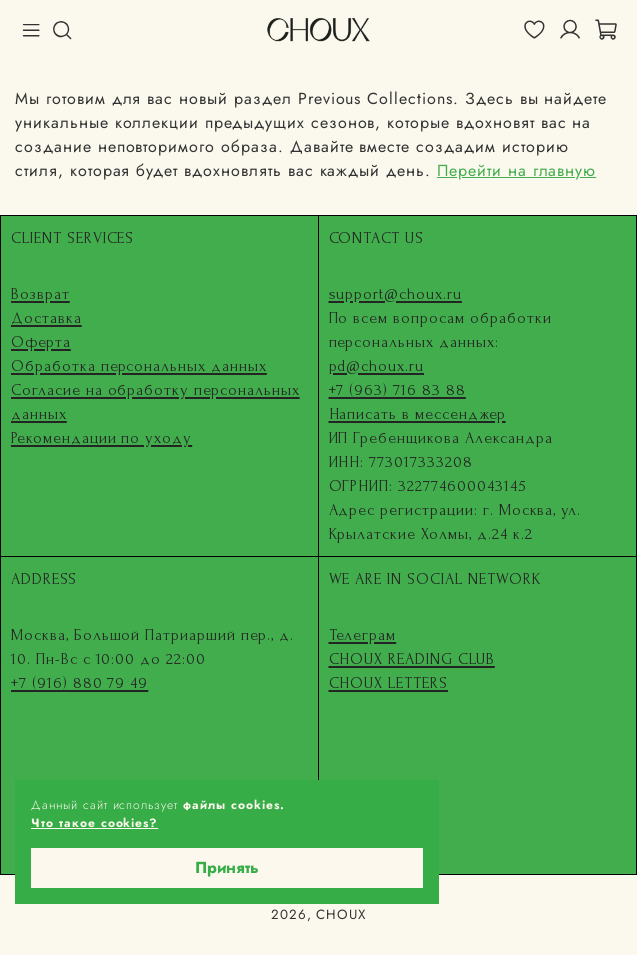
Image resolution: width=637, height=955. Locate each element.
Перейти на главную (516, 170)
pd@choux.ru (377, 366)
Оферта (41, 342)
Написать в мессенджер (417, 414)
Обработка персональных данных (139, 366)
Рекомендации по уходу (101, 438)
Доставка (46, 318)
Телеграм (363, 635)
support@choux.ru (395, 294)
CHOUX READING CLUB (412, 659)
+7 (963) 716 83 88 (397, 390)
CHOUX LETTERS (388, 683)
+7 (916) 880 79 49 (79, 683)
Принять (227, 867)
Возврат (40, 294)
